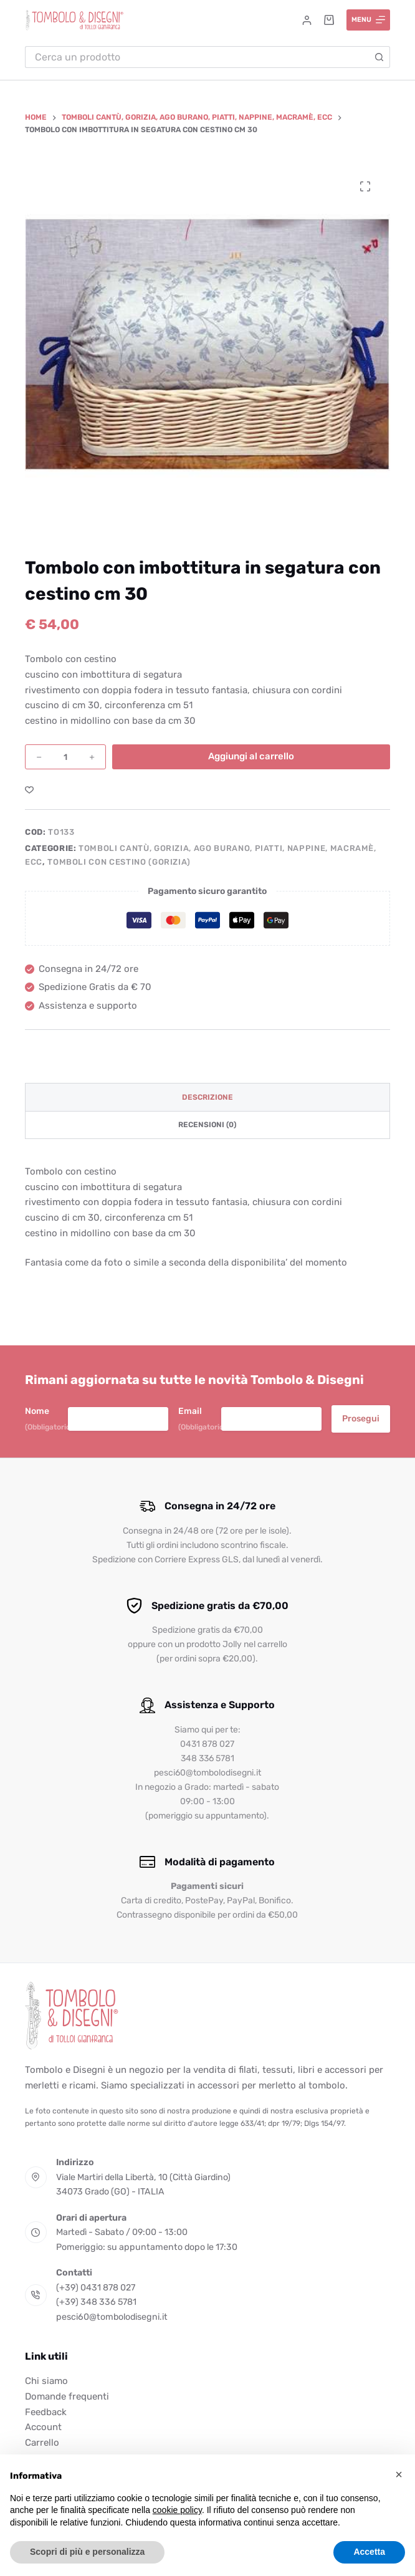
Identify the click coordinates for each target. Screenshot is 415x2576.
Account (43, 2427)
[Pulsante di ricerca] (379, 57)
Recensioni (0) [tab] (207, 1124)
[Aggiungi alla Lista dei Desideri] (29, 789)
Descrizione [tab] (207, 1097)
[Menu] (368, 20)
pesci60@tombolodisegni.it (112, 2317)
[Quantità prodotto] (65, 756)
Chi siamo (46, 2380)
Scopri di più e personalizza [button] (87, 2552)
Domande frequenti (67, 2396)
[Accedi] (307, 20)
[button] (399, 2474)
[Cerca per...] (196, 57)
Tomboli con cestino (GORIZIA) (119, 862)
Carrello (42, 2442)
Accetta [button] (369, 2552)
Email (199, 1419)
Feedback (46, 2412)
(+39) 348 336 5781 (96, 2302)
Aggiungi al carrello (251, 756)
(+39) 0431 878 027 (95, 2287)
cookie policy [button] (177, 2510)
